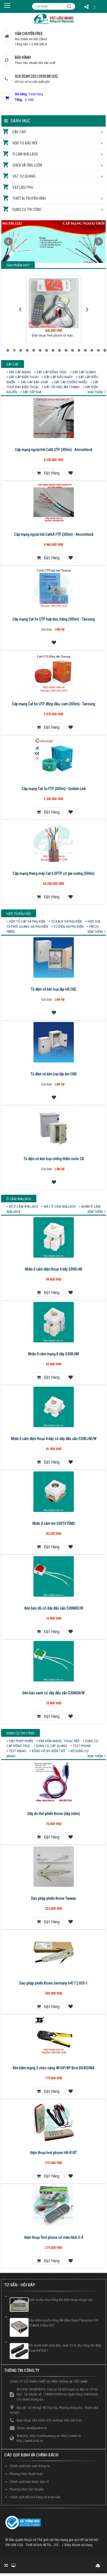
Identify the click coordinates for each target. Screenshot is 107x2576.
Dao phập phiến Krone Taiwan (53, 1898)
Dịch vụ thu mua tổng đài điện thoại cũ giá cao (61, 2300)
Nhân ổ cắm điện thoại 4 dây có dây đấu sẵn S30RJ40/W (53, 1439)
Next (98, 241)
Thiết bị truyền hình (29, 198)
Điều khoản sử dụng (78, 2545)
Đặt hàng (48, 473)
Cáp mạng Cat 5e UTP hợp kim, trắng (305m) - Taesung (53, 619)
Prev (8, 241)
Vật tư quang (24, 176)
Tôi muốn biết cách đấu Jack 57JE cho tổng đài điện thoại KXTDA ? (65, 2347)
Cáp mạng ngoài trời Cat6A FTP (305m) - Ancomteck (53, 534)
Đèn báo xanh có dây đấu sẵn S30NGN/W (53, 1693)
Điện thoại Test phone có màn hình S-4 (53, 2237)
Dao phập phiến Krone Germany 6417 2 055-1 (53, 1983)
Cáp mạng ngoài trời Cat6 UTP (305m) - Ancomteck (53, 450)
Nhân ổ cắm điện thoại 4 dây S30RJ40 (53, 1269)
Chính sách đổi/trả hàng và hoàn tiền (35, 2497)
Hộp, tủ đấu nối (24, 143)
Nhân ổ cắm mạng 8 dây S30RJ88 (53, 1354)
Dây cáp (19, 132)
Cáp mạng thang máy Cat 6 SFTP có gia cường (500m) (53, 873)
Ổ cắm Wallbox (25, 154)
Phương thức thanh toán (26, 2474)
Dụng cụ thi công (26, 209)
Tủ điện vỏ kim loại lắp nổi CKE (53, 989)
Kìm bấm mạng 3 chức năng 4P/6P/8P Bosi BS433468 (53, 2068)
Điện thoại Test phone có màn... (53, 335)
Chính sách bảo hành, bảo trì (29, 2482)
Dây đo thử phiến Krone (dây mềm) (53, 1814)
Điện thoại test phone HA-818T (53, 2153)
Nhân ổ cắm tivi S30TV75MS (53, 1523)
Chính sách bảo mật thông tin (30, 2466)
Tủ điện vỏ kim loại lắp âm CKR (53, 1074)
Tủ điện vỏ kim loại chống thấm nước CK (53, 1159)
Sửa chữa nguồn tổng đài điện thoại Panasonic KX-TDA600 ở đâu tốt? (64, 2322)
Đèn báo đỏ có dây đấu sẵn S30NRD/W (53, 1608)
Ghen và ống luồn (27, 165)
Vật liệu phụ (22, 187)
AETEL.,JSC (51, 2545)
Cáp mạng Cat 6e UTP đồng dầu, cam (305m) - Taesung (53, 704)
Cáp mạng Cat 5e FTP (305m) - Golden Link (54, 789)
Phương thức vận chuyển (27, 2489)
